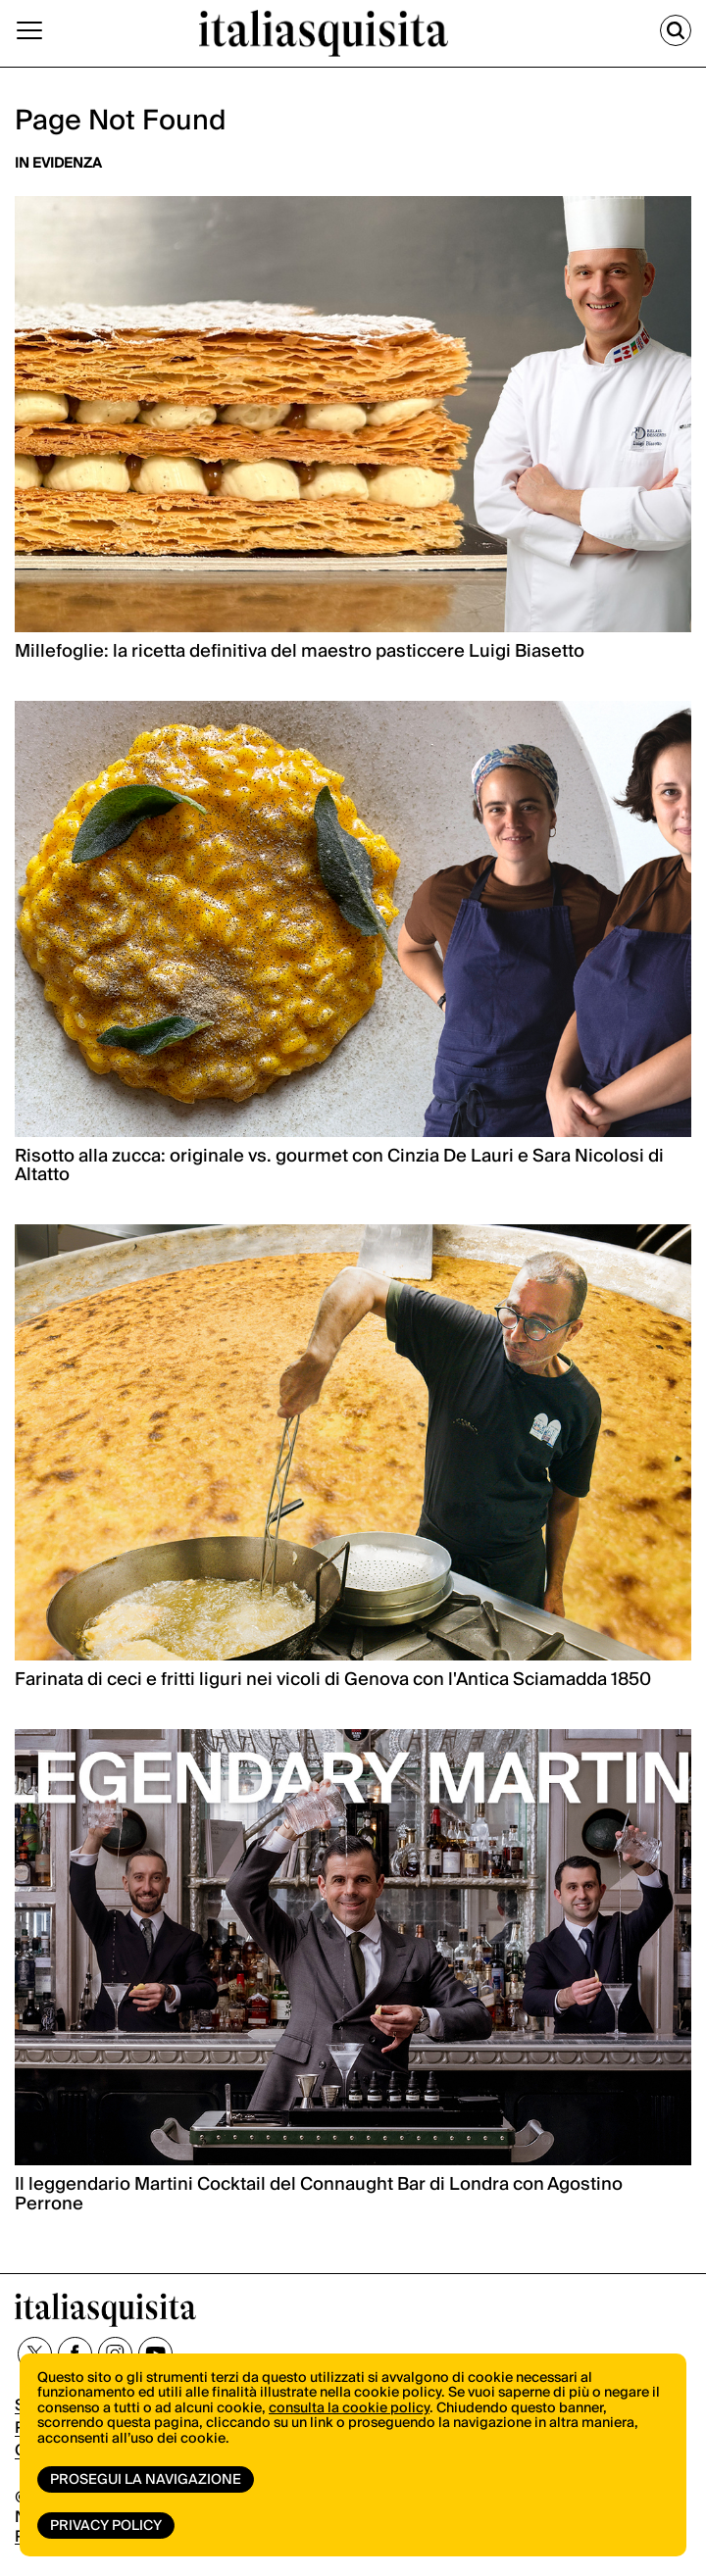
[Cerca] (675, 30)
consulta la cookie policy (349, 2408)
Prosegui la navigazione (145, 2480)
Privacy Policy (106, 2526)
